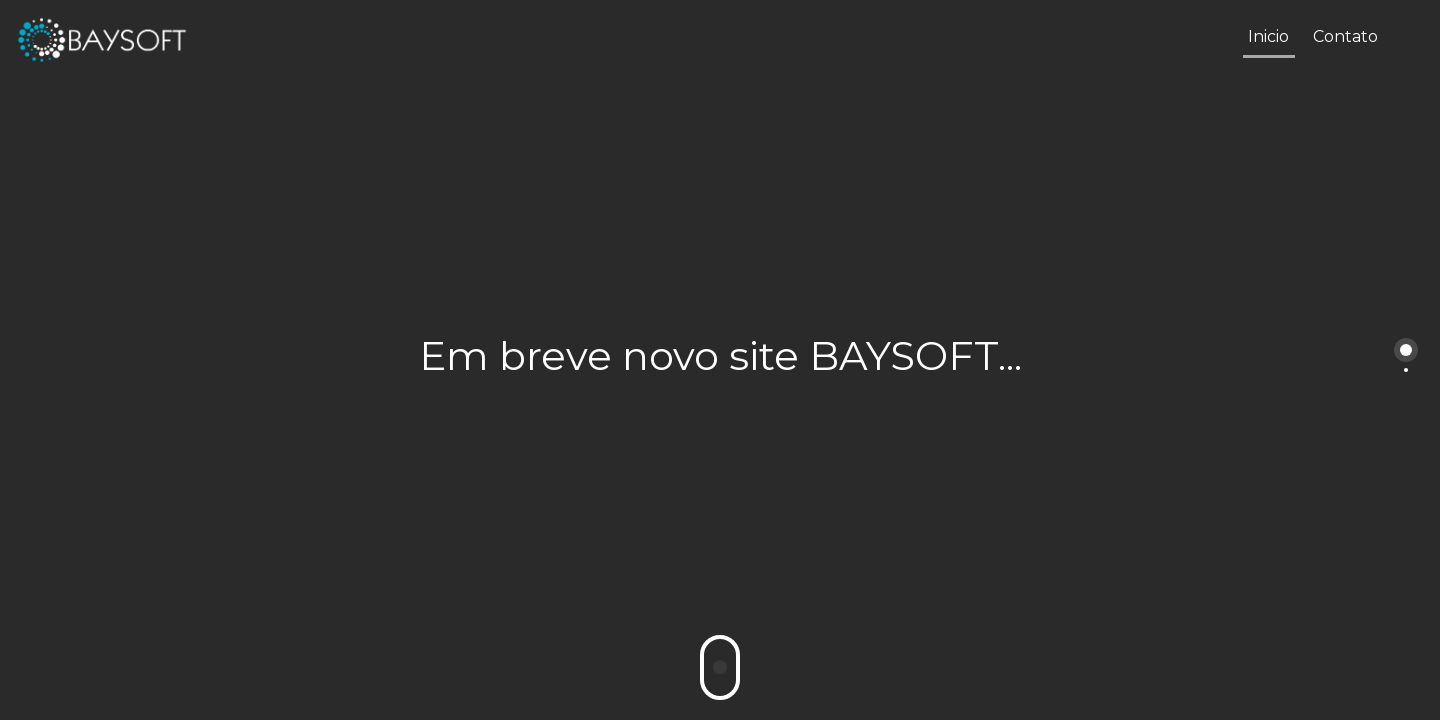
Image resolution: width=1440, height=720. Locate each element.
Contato (1345, 36)
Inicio (1268, 36)
